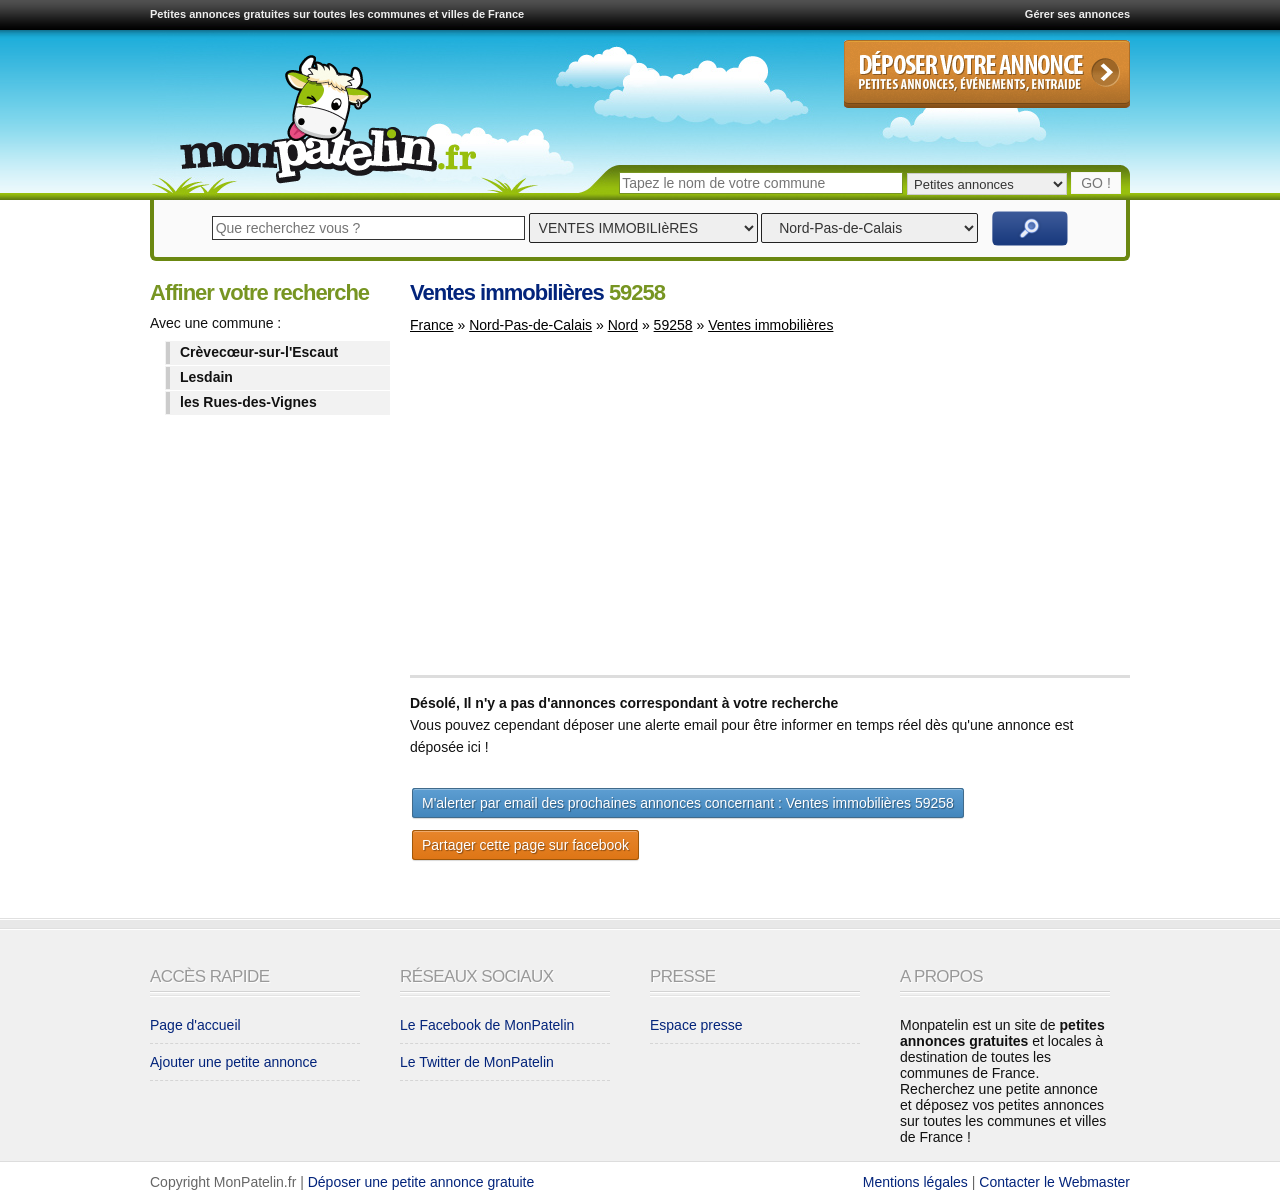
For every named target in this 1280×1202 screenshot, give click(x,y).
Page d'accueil (195, 1025)
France (432, 325)
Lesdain (206, 377)
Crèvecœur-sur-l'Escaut (259, 352)
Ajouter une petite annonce (233, 1062)
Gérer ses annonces (1077, 14)
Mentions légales (915, 1182)
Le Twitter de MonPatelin (477, 1062)
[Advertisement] (578, 514)
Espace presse (696, 1025)
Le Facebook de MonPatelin (487, 1025)
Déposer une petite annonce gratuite (421, 1182)
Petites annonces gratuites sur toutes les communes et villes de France (337, 14)
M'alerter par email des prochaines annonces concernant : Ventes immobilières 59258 (688, 803)
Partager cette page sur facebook (525, 845)
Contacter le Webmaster (1054, 1182)
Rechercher (1030, 228)
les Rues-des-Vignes (248, 402)
